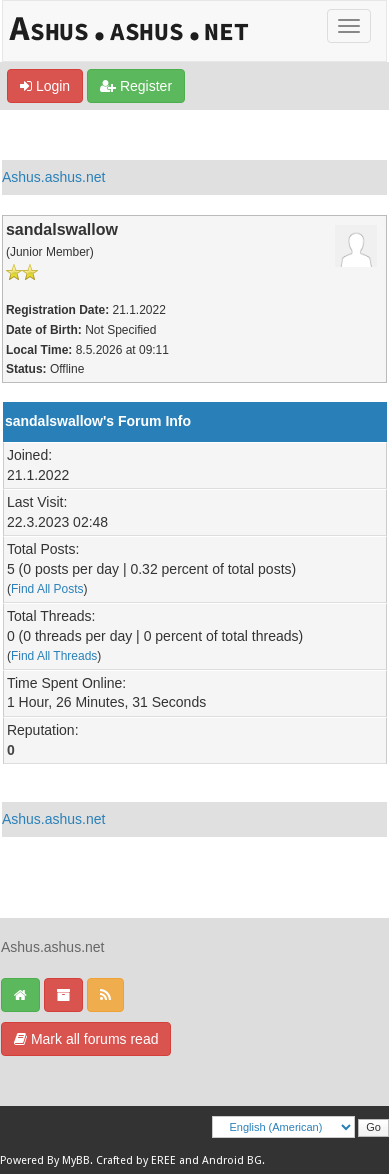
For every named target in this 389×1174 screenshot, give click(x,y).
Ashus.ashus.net (54, 177)
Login (45, 86)
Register (136, 86)
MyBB (76, 1160)
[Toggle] (349, 26)
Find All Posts (47, 589)
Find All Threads (54, 656)
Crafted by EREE (136, 1160)
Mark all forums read (86, 1039)
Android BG (232, 1160)
